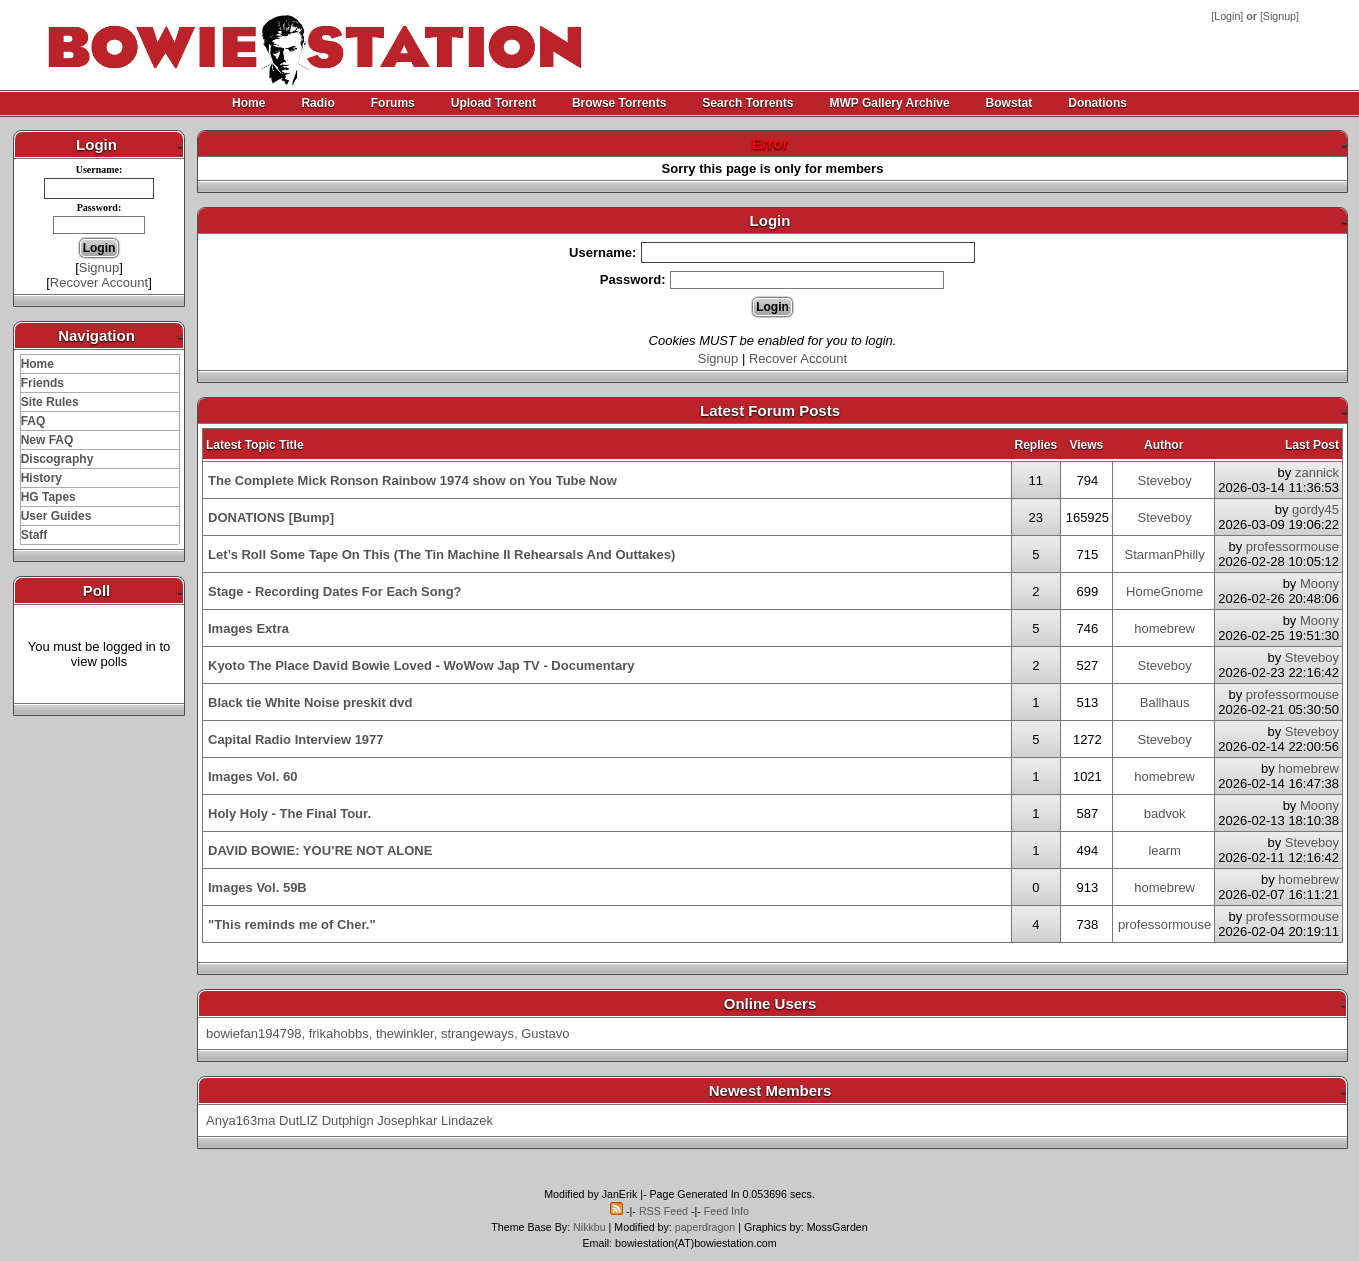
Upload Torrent (493, 103)
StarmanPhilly (1165, 554)
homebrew (1164, 628)
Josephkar (407, 1120)
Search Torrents (747, 103)
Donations (1097, 103)
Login (1227, 16)
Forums (393, 103)
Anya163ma (240, 1120)
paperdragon (705, 1227)
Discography (57, 459)
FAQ (33, 421)
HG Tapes (48, 497)
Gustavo (545, 1033)
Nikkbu (589, 1227)
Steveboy (1165, 480)
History (41, 478)
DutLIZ (298, 1120)
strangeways (477, 1033)
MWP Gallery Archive (890, 103)
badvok (1165, 813)
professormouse (1292, 546)
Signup (1279, 16)
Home (248, 103)
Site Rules (50, 402)
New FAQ (47, 440)
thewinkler (405, 1033)
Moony (1319, 583)
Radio (317, 103)
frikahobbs (339, 1033)
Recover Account (99, 282)
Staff (34, 535)
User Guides (56, 516)
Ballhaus (1165, 702)
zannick (1317, 472)
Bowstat (1009, 103)
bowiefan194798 (253, 1033)
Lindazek (467, 1120)
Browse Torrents (619, 103)
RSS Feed (663, 1211)
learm (1164, 850)
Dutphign (348, 1120)
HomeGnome (1164, 591)
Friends (42, 383)
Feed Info (726, 1211)
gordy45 (1315, 509)
